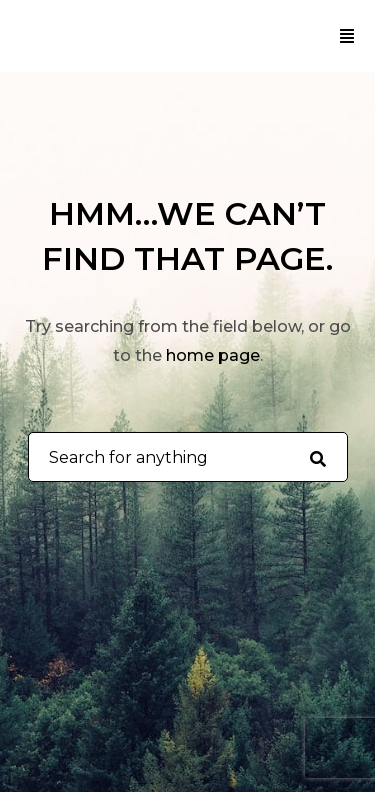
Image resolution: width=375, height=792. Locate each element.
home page (213, 355)
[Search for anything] (317, 458)
